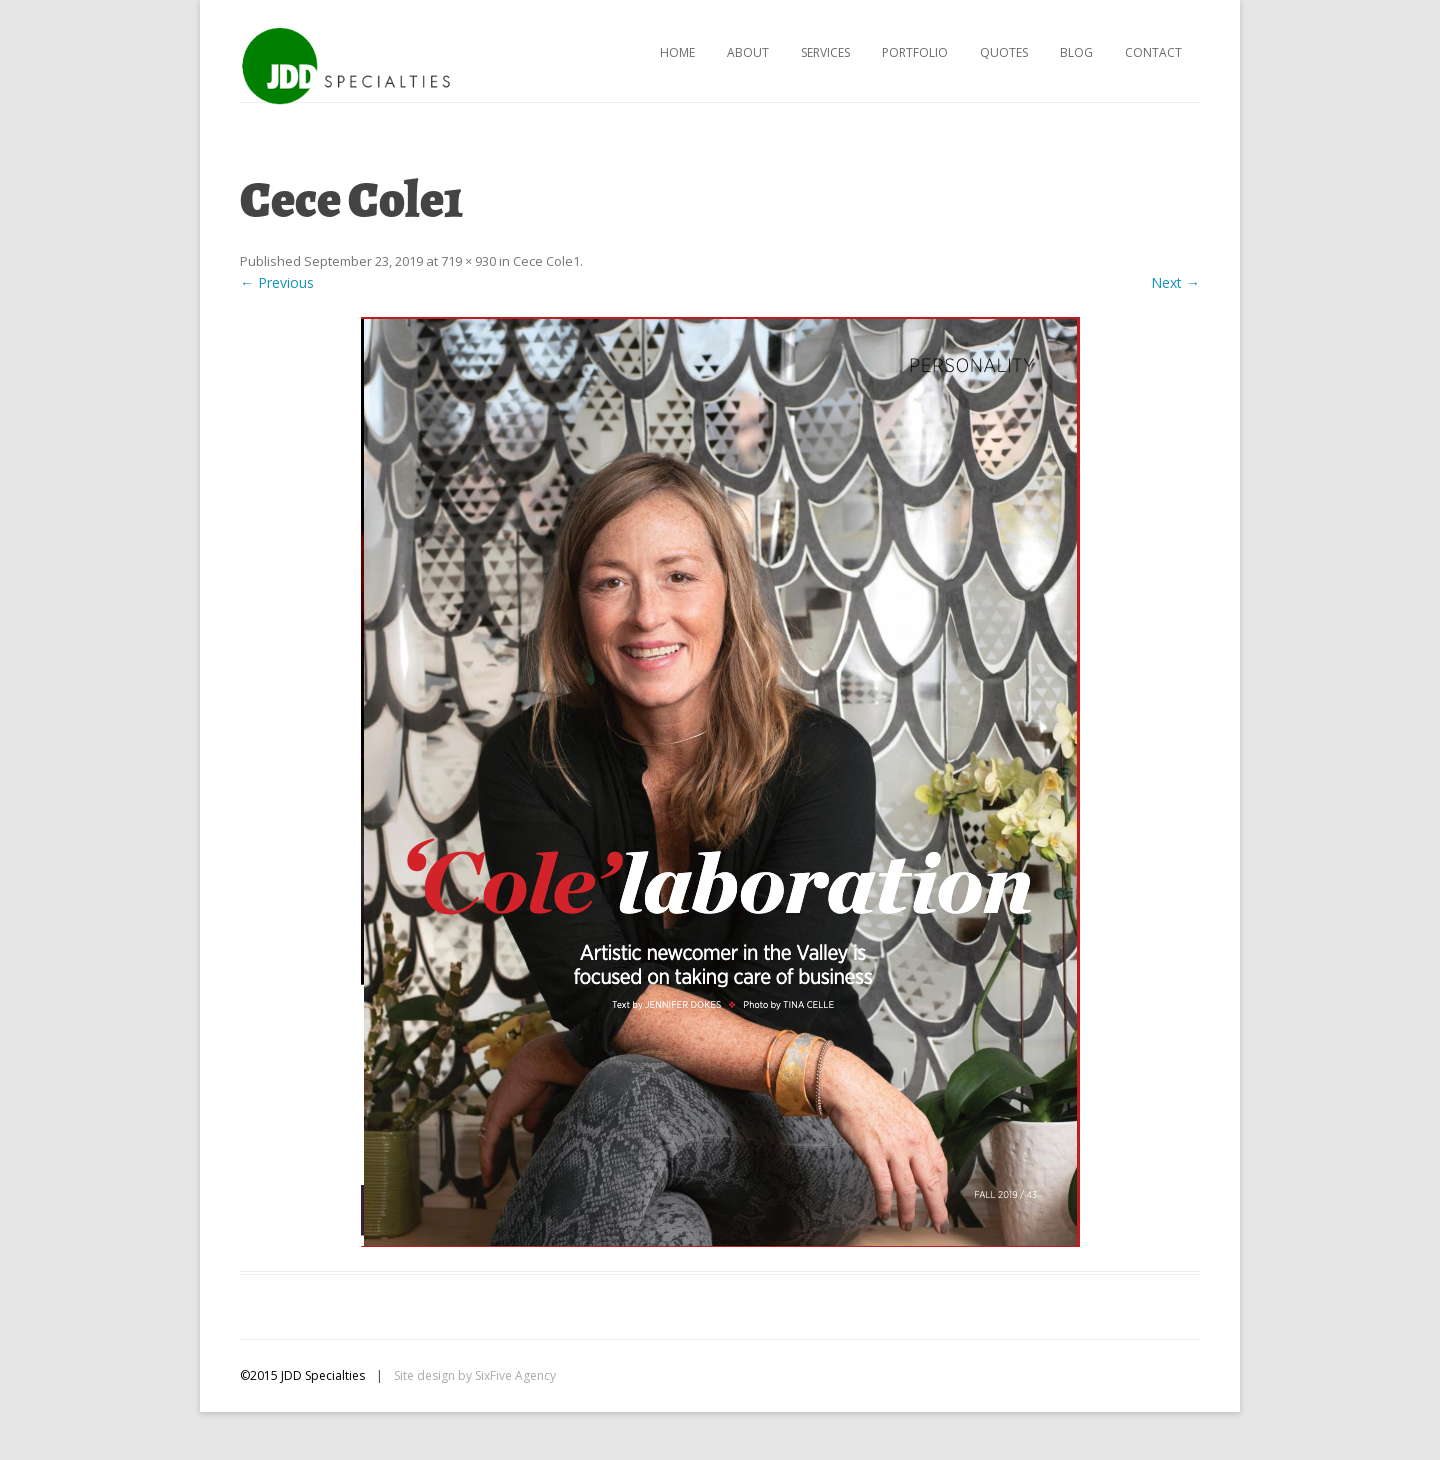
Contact (1153, 52)
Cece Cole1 (546, 261)
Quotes (1004, 52)
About (748, 52)
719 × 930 (468, 261)
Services (825, 52)
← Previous (277, 282)
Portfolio (915, 52)
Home (677, 52)
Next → (1175, 282)
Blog (1076, 52)
